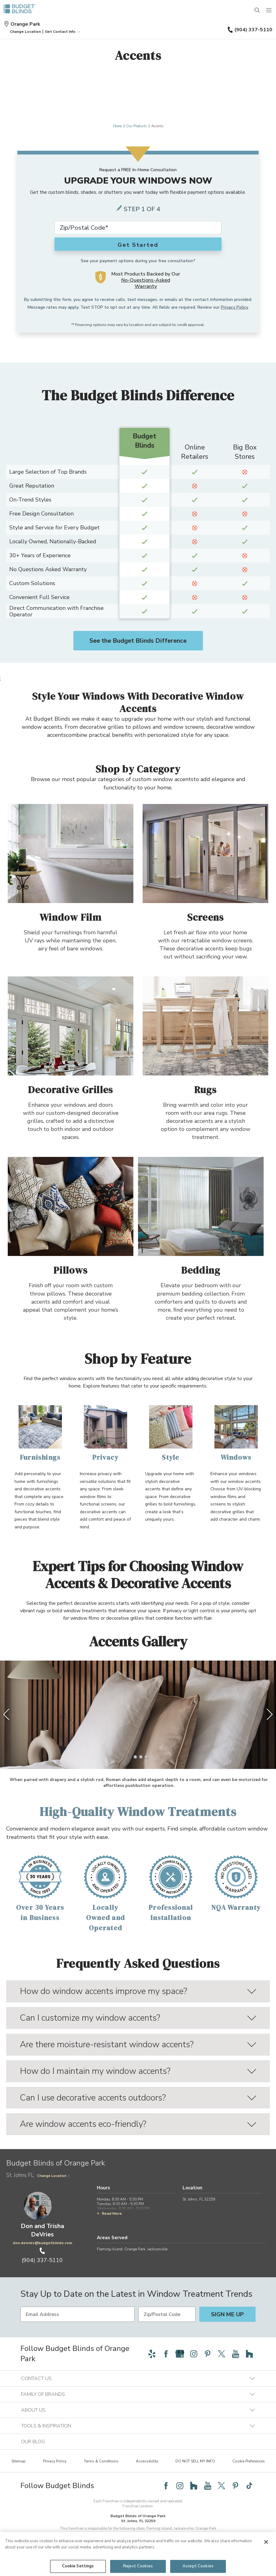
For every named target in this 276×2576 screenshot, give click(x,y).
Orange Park (22, 24)
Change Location (53, 2176)
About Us (138, 2410)
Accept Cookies (198, 2566)
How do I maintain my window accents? (138, 2071)
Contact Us (138, 2378)
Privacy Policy (234, 307)
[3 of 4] (140, 1756)
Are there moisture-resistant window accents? (138, 2044)
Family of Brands (138, 2394)
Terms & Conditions (101, 2461)
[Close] (266, 2542)
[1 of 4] (129, 1756)
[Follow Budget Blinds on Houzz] (249, 2354)
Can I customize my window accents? (138, 2018)
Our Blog (33, 2441)
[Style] (171, 1433)
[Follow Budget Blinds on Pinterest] (207, 2354)
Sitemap (18, 2461)
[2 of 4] (135, 1756)
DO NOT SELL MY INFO (195, 2461)
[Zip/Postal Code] (167, 2314)
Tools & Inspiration (138, 2425)
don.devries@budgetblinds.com (42, 2242)
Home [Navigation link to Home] (117, 126)
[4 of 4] (146, 1756)
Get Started (138, 245)
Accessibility (147, 2461)
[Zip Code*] (138, 227)
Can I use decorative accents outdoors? (138, 2098)
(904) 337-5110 (249, 29)
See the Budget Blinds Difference (138, 640)
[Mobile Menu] (269, 10)
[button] (25, 31)
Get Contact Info (63, 31)
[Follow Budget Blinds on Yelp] (152, 2354)
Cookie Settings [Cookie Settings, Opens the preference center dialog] (78, 2566)
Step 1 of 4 (142, 209)
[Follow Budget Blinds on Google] (180, 2354)
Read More (109, 2213)
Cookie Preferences (248, 2461)
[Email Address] (77, 2314)
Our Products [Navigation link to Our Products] (136, 126)
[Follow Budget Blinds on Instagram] (194, 2354)
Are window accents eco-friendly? (138, 2124)
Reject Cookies (138, 2566)
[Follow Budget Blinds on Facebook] (166, 2354)
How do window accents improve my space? (138, 1991)
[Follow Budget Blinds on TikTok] (249, 2485)
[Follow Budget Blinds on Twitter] (221, 2354)
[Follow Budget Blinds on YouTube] (235, 2354)
